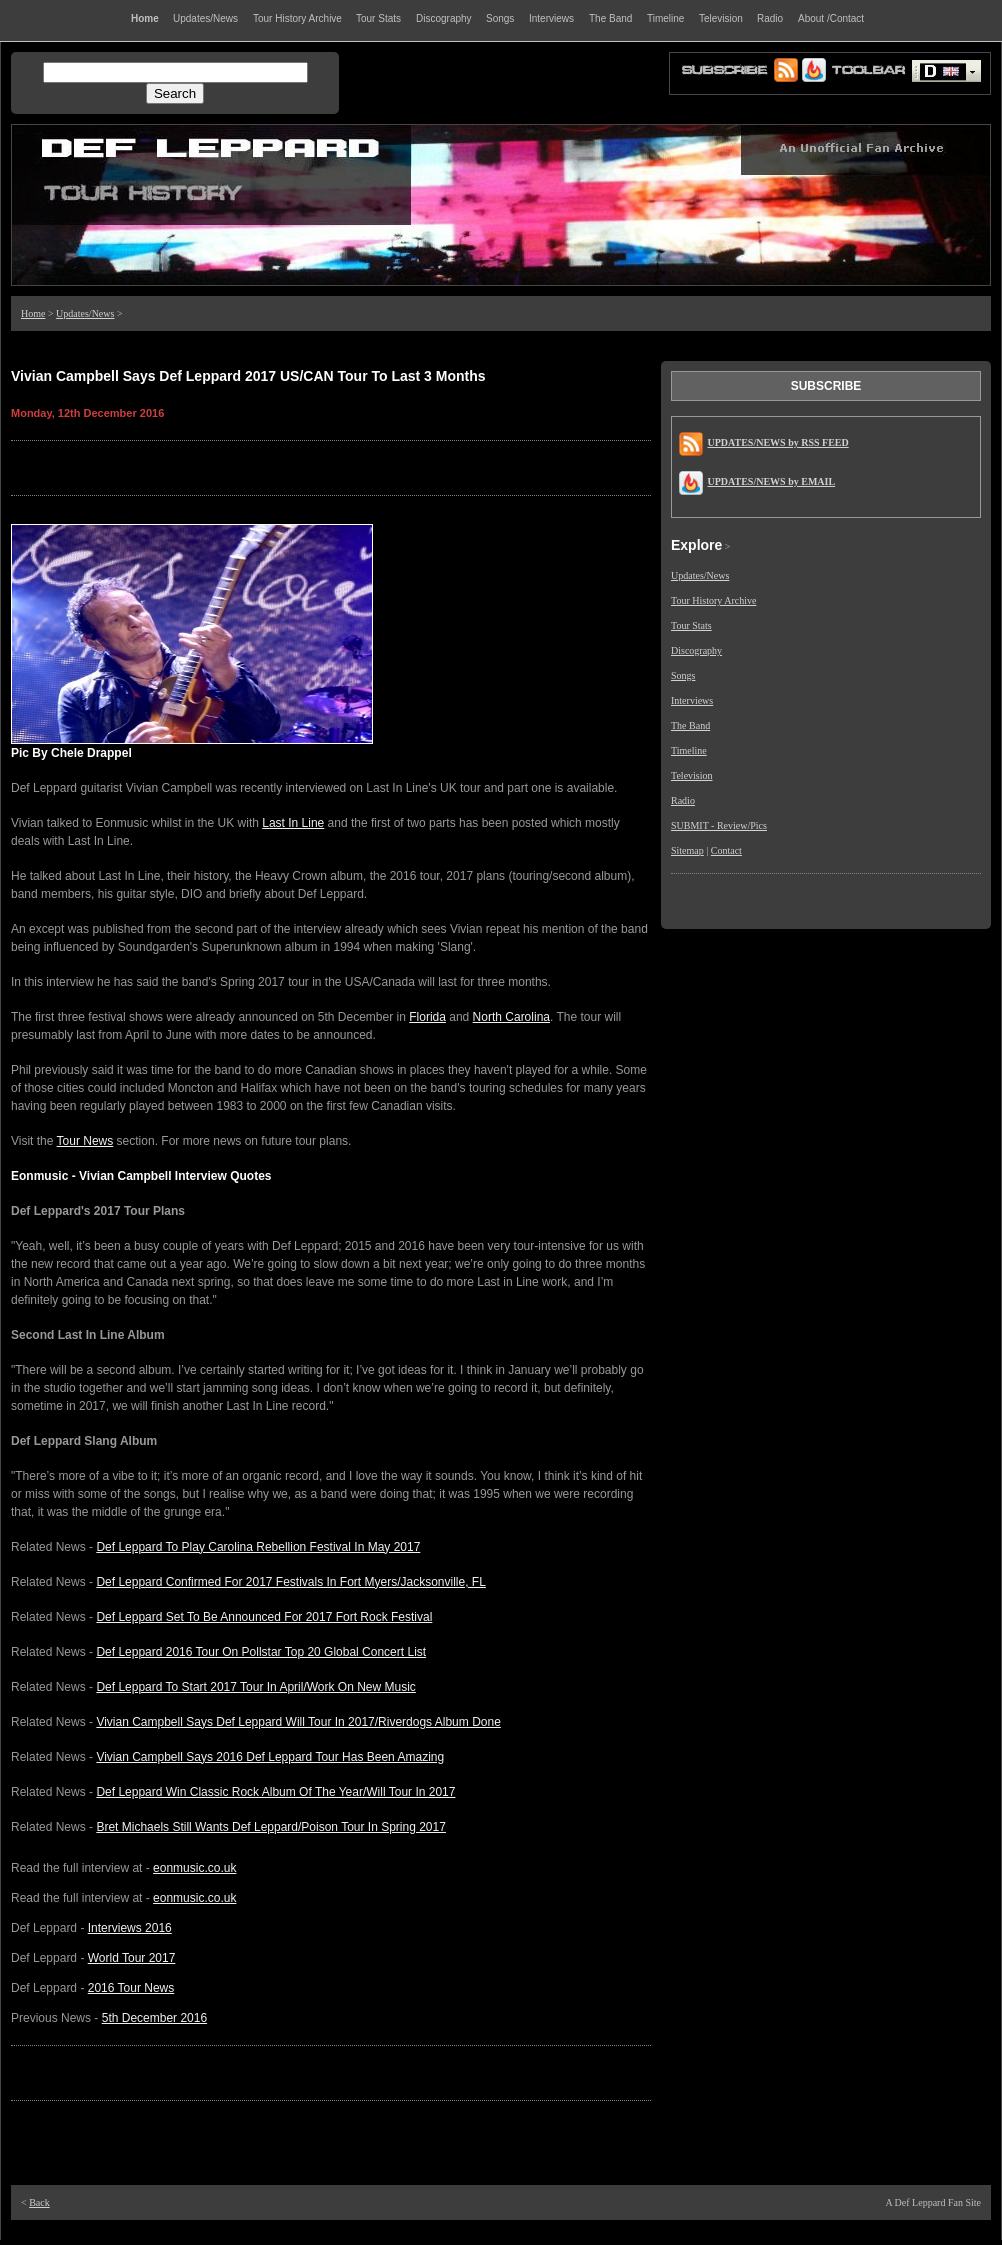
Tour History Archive (713, 600)
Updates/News (85, 313)
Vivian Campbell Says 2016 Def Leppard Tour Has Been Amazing (270, 1757)
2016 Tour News (131, 1988)
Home (33, 313)
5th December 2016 (154, 2018)
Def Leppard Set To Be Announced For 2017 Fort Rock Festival (264, 1617)
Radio (683, 800)
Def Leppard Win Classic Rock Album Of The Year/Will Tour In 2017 (275, 1792)
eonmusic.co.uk (194, 1868)
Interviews (692, 700)
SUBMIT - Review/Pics (719, 825)
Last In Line (293, 823)
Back (39, 2202)
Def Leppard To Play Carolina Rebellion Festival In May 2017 (258, 1547)
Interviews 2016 (130, 1928)
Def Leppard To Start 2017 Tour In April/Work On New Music (256, 1687)
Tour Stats (691, 625)
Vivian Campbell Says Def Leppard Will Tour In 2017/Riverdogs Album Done (298, 1722)
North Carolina (511, 1017)
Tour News (85, 1141)
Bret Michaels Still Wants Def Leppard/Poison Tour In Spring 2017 (271, 1827)
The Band (690, 725)
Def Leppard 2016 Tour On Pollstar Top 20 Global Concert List (261, 1652)
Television (692, 775)
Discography (696, 650)
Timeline (689, 750)
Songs (683, 675)
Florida (427, 1017)
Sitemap (687, 850)
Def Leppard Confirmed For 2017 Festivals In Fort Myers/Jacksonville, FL (290, 1582)
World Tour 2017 (132, 1958)
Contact (726, 850)
